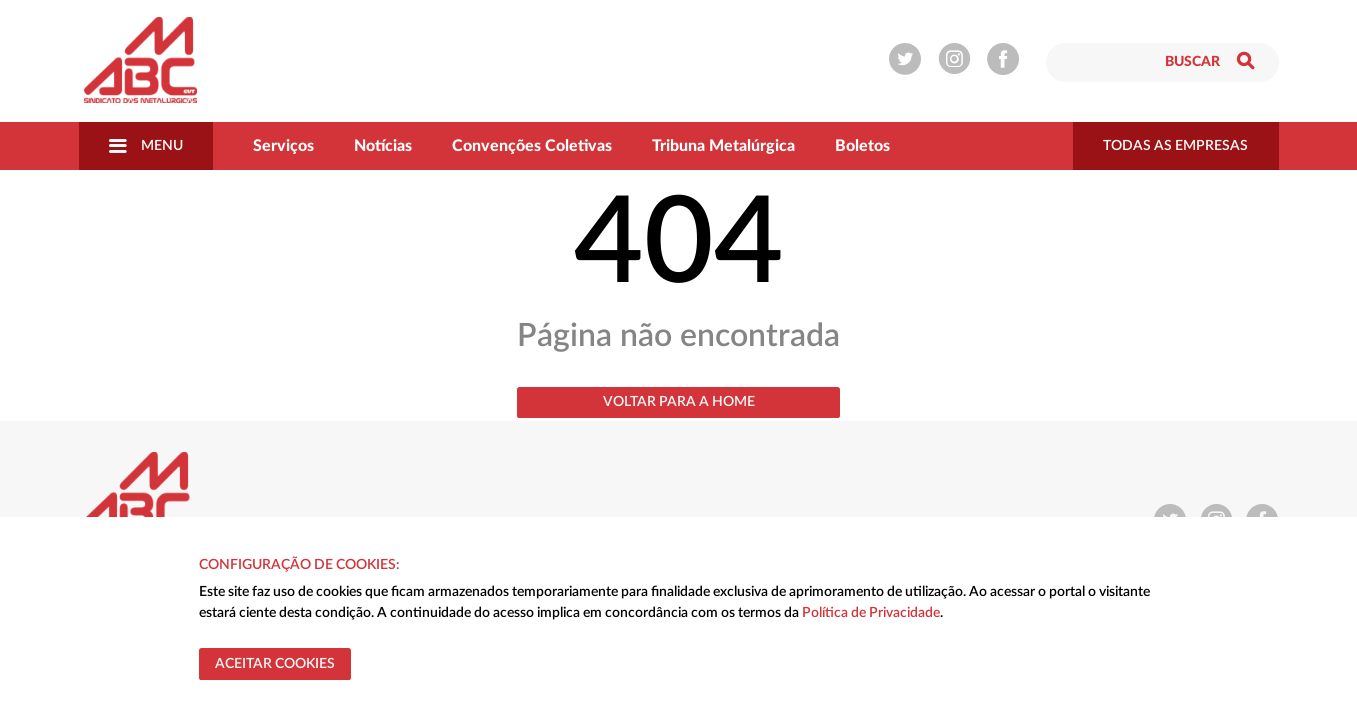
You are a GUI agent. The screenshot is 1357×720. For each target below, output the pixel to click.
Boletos (862, 146)
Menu (146, 146)
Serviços (283, 146)
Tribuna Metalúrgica (723, 146)
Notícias (383, 146)
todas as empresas (1175, 146)
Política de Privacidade (871, 613)
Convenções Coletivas (532, 146)
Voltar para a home (679, 402)
